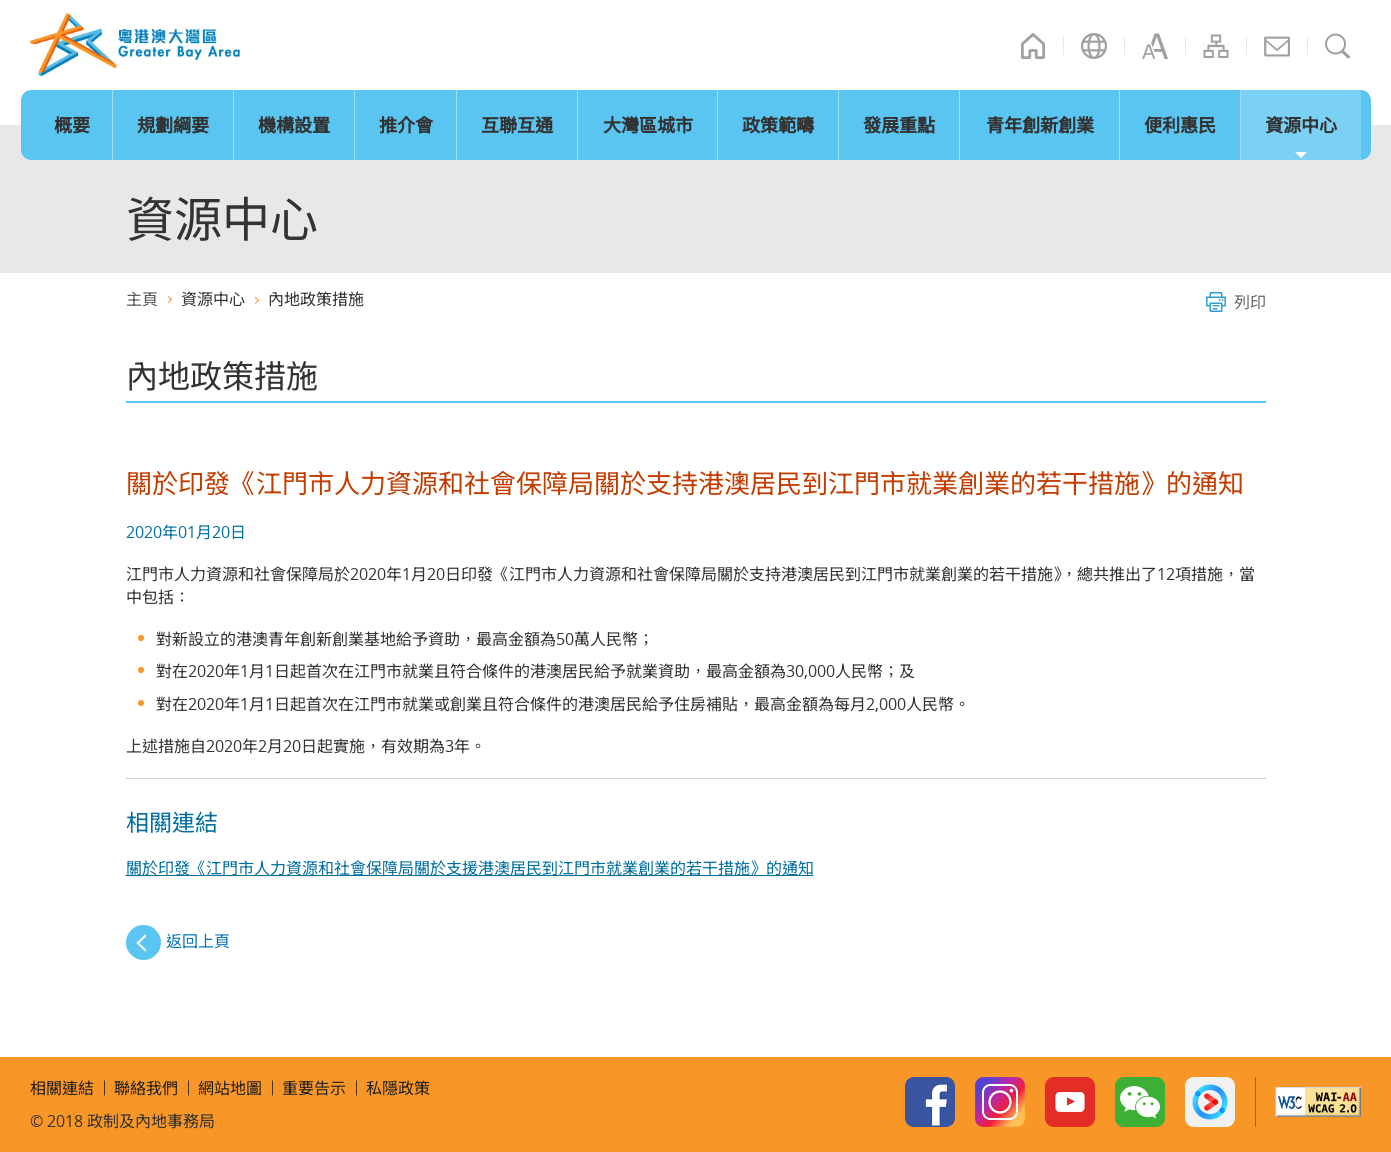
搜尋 (1338, 46)
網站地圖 (1216, 46)
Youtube (1070, 1102)
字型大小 (1155, 46)
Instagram (1000, 1102)
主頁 (1033, 46)
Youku (1210, 1102)
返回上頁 (198, 941)
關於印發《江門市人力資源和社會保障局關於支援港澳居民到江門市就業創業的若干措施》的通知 (470, 868)
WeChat (1140, 1102)
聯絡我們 (1277, 46)
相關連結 (62, 1088)
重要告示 (314, 1088)
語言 (1094, 46)
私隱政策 (398, 1088)
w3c (1318, 1102)
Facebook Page (930, 1102)
